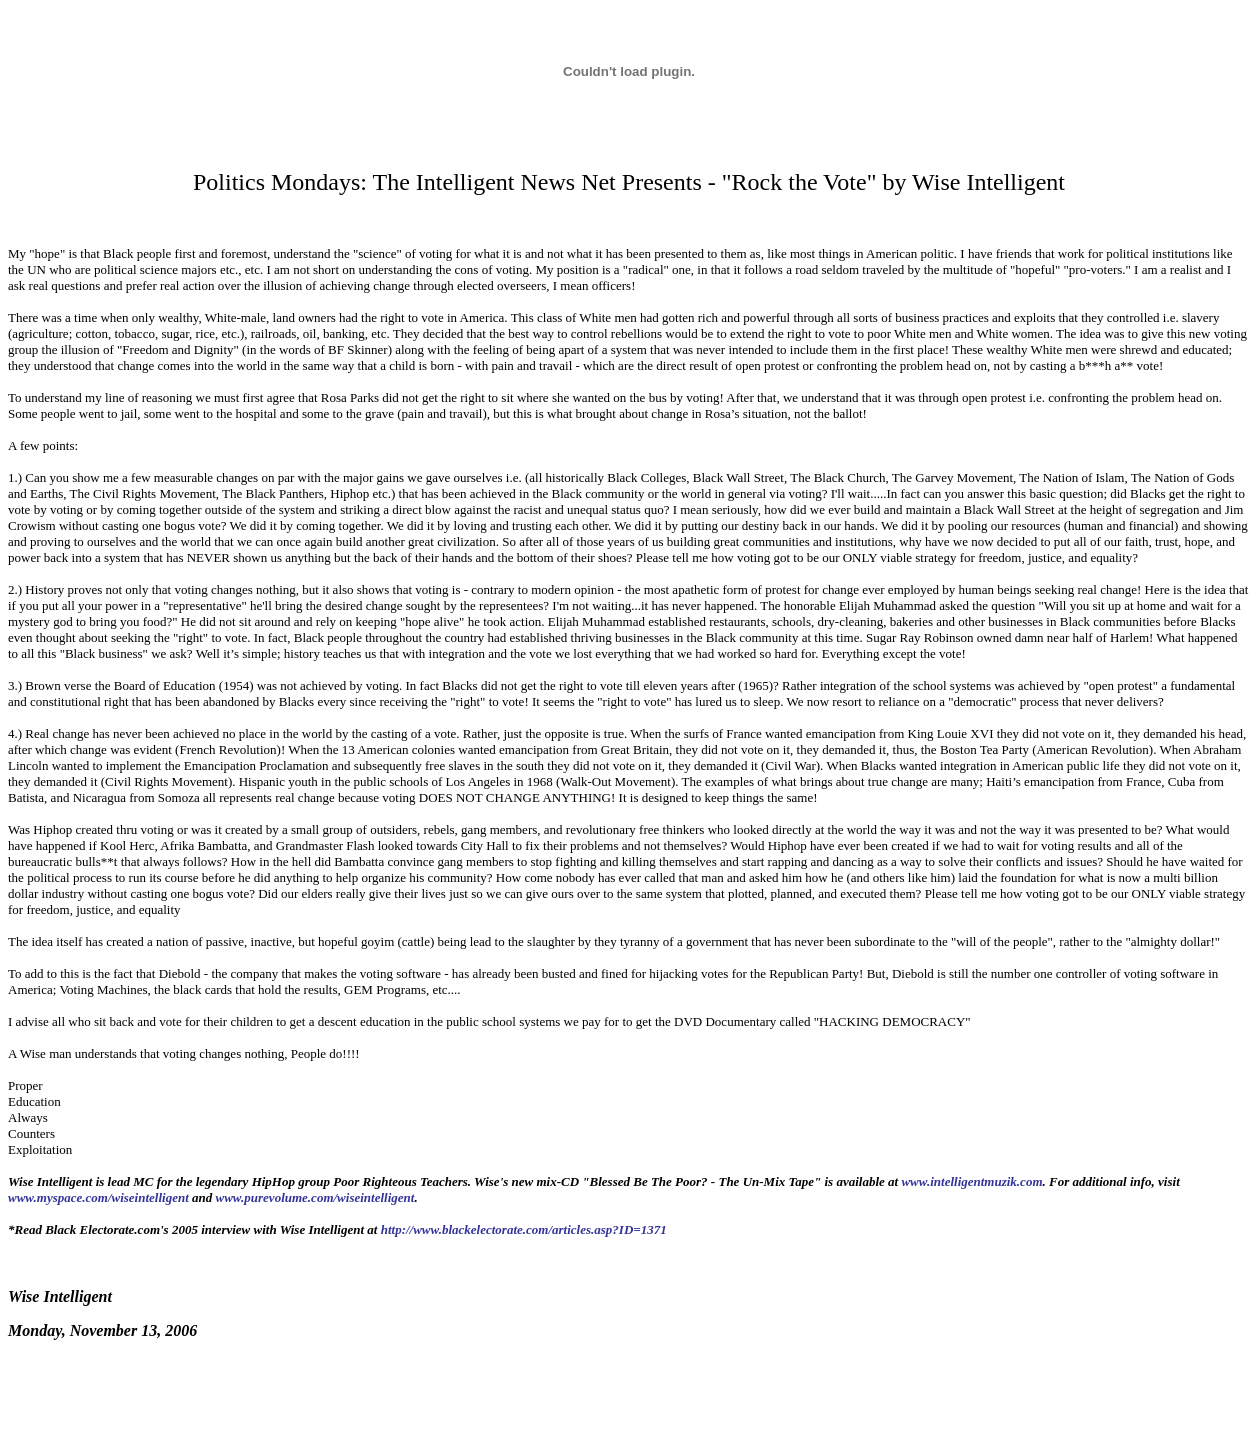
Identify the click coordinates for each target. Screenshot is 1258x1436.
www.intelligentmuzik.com (971, 1181)
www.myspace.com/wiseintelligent (98, 1197)
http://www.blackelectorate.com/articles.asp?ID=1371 (524, 1229)
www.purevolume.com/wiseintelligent (315, 1197)
